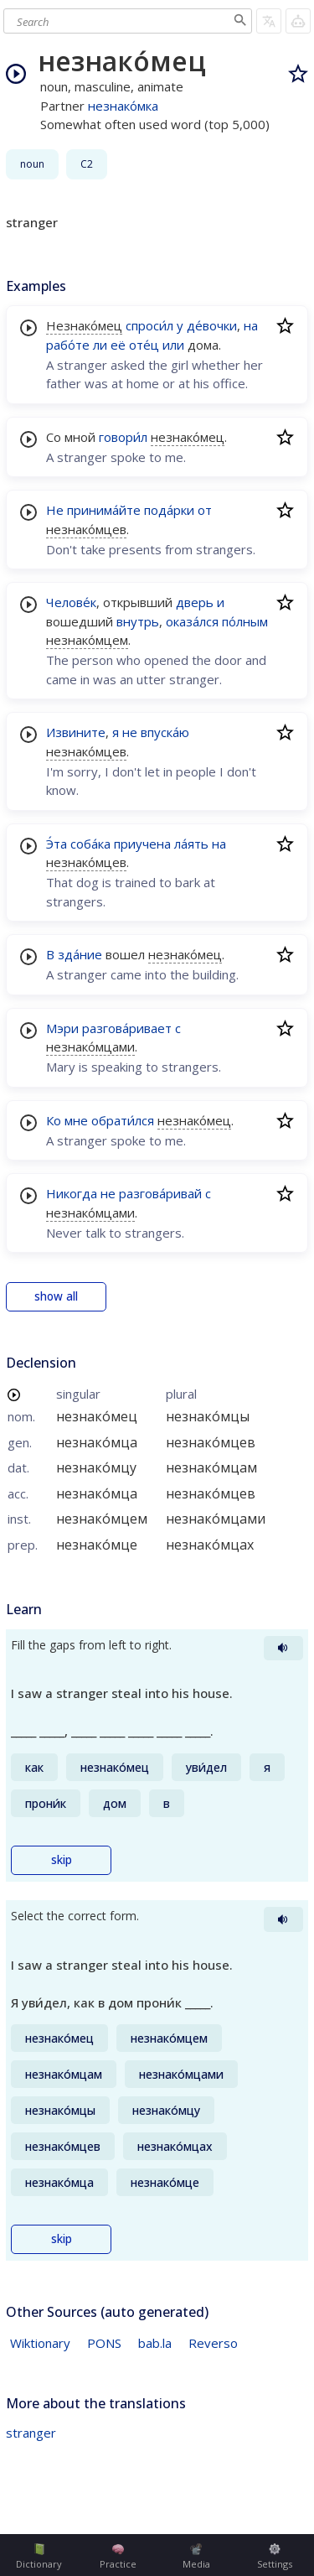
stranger (31, 2432)
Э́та (56, 843)
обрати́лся (122, 1120)
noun (32, 164)
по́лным (245, 621)
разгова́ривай (160, 1193)
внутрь (137, 621)
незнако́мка (123, 105)
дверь (195, 602)
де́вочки (212, 325)
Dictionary (39, 2556)
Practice (118, 2556)
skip (61, 1859)
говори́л (123, 436)
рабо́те (68, 344)
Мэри (62, 1028)
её (118, 344)
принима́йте (104, 509)
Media (196, 2556)
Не (55, 509)
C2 (86, 164)
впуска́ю (165, 732)
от (205, 509)
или (173, 344)
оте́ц (144, 344)
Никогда (71, 1193)
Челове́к (71, 602)
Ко (53, 1120)
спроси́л (149, 325)
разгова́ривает (127, 1028)
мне (76, 1120)
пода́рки (169, 509)
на (251, 325)
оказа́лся (192, 621)
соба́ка (90, 843)
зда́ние (80, 954)
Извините (76, 732)
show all (56, 1296)
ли (100, 344)
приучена (142, 843)
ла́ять (191, 843)
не (129, 732)
